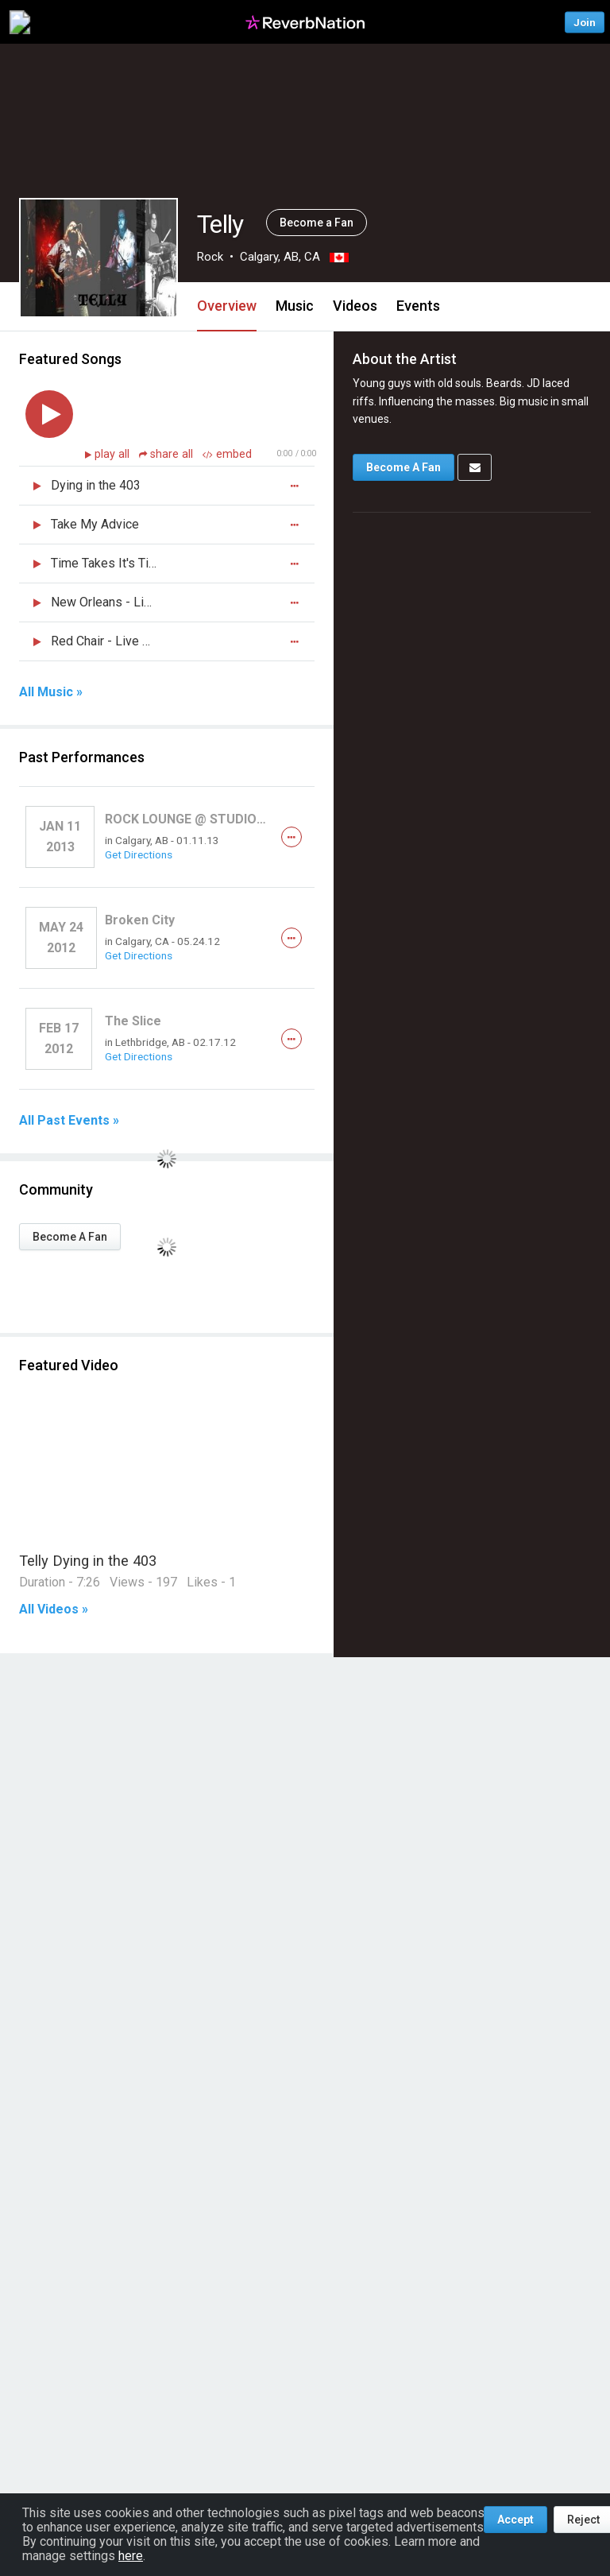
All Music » (51, 692)
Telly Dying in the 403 (87, 1560)
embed (227, 454)
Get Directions (138, 854)
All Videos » (53, 1609)
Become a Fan (316, 222)
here (130, 2555)
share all (167, 454)
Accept (515, 2519)
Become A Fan (70, 1236)
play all (114, 454)
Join (584, 22)
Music (295, 305)
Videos (355, 305)
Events (418, 305)
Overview (227, 305)
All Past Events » (69, 1121)
